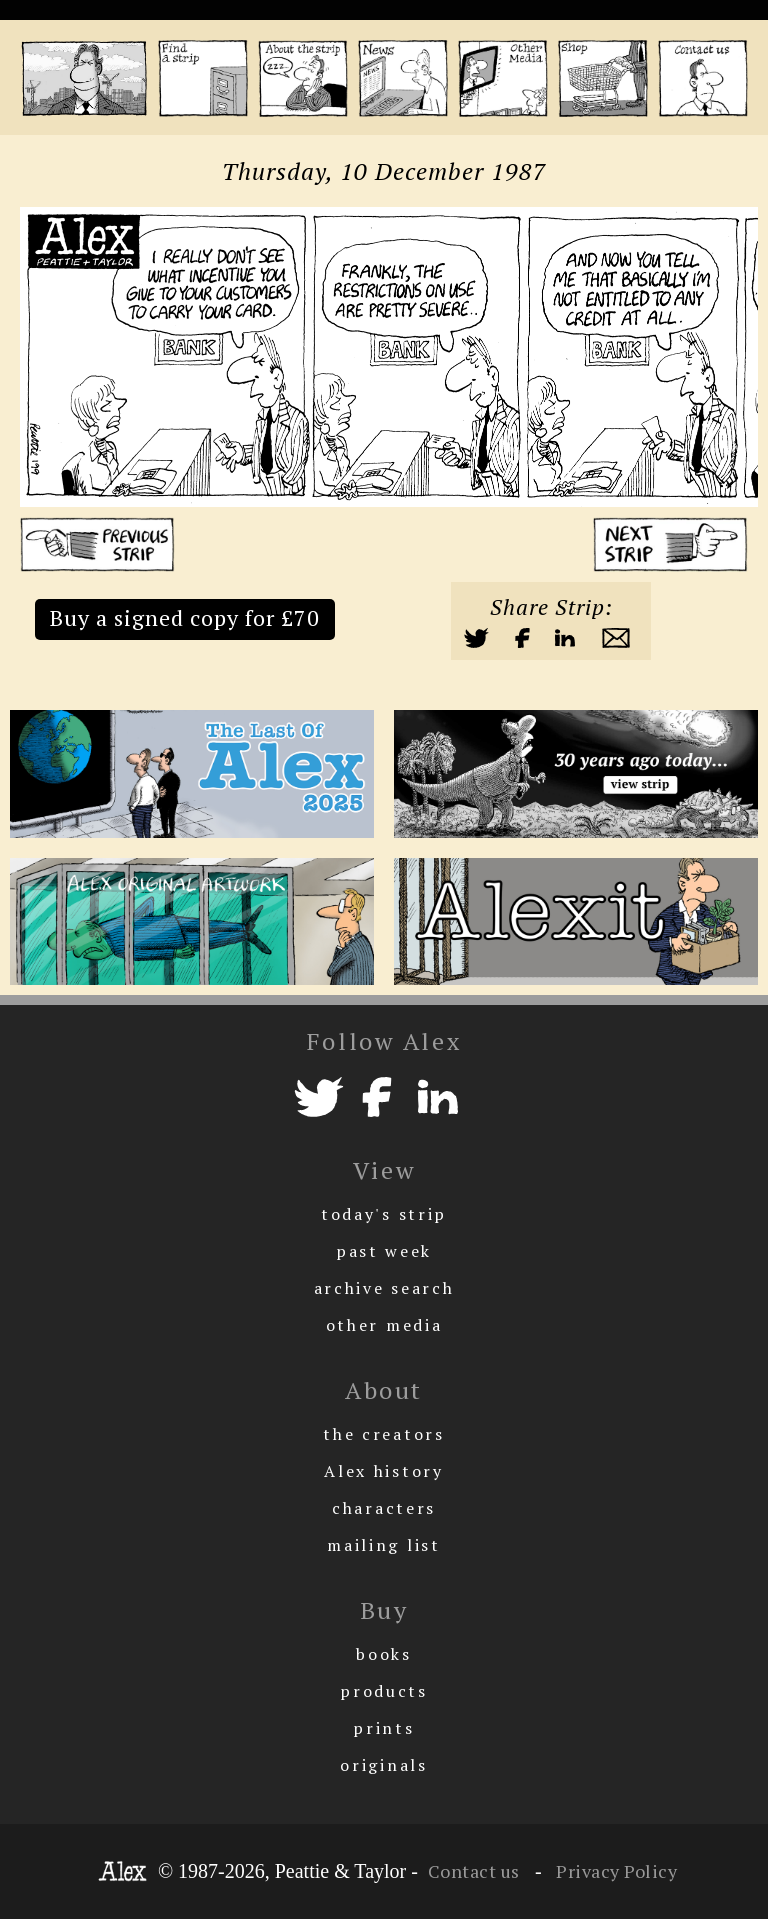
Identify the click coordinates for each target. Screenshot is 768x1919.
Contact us (474, 1871)
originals (383, 1765)
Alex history (383, 1471)
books (384, 1654)
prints (383, 1728)
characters (384, 1508)
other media (384, 1325)
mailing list (383, 1545)
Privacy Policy (615, 1871)
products (384, 1691)
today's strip (384, 1214)
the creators (383, 1434)
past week (384, 1251)
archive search (384, 1288)
